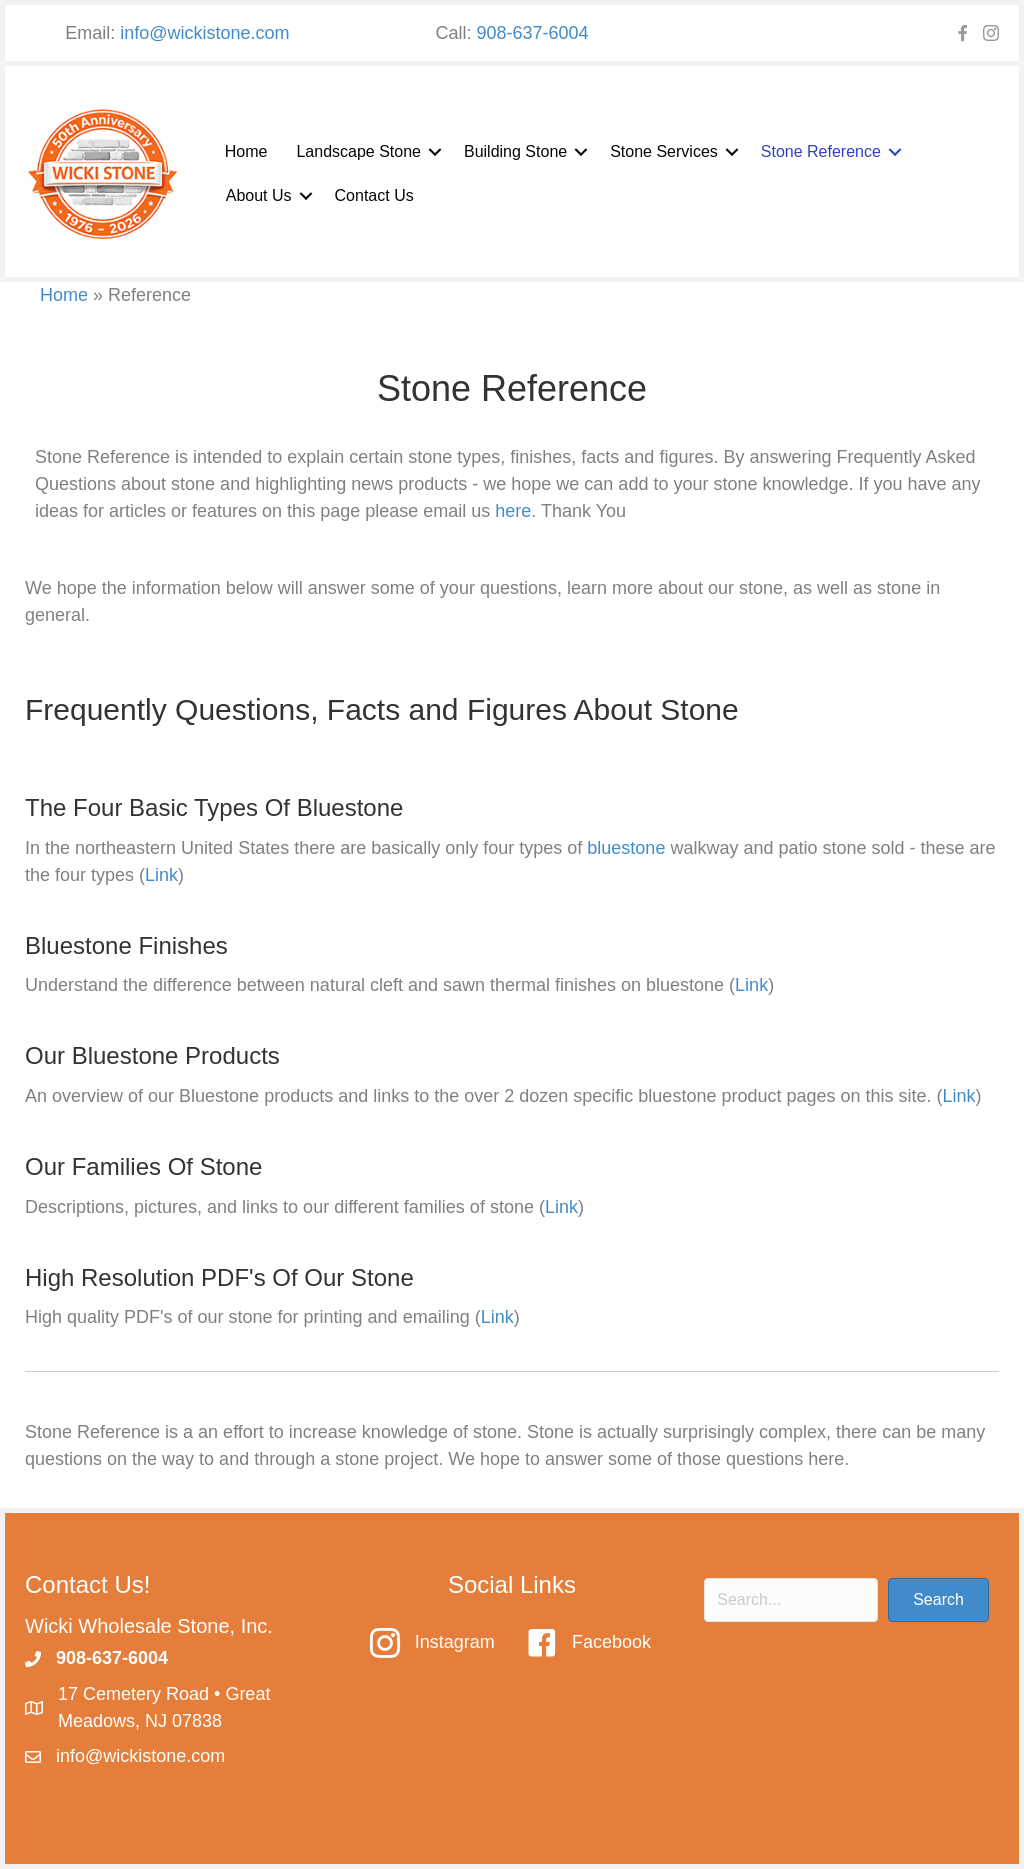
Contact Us (374, 195)
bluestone (626, 848)
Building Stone (515, 151)
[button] (435, 152)
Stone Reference (821, 151)
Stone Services (664, 151)
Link (161, 875)
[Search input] (791, 1600)
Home (246, 151)
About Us (259, 195)
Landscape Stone (358, 151)
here (513, 511)
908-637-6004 (532, 33)
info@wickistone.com (204, 33)
